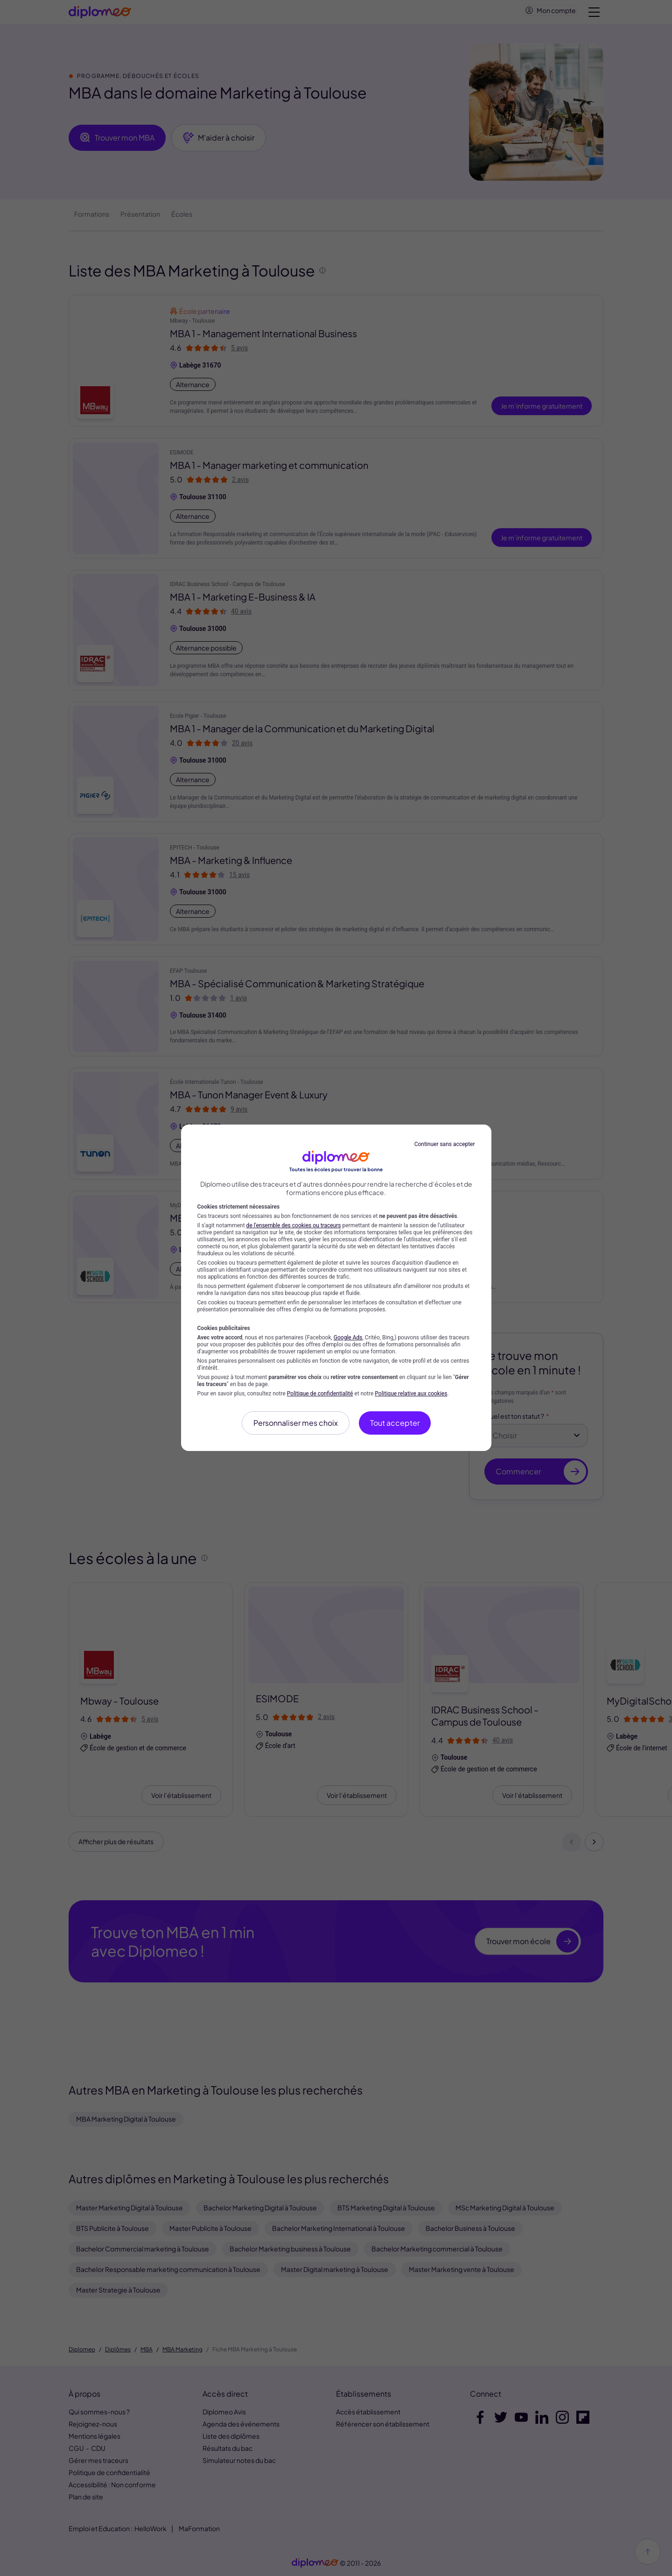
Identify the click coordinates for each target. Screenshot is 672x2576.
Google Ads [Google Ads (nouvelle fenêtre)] (348, 1337)
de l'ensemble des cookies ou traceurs (293, 1225)
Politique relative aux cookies (411, 1393)
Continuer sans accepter (444, 1144)
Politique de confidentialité (320, 1393)
